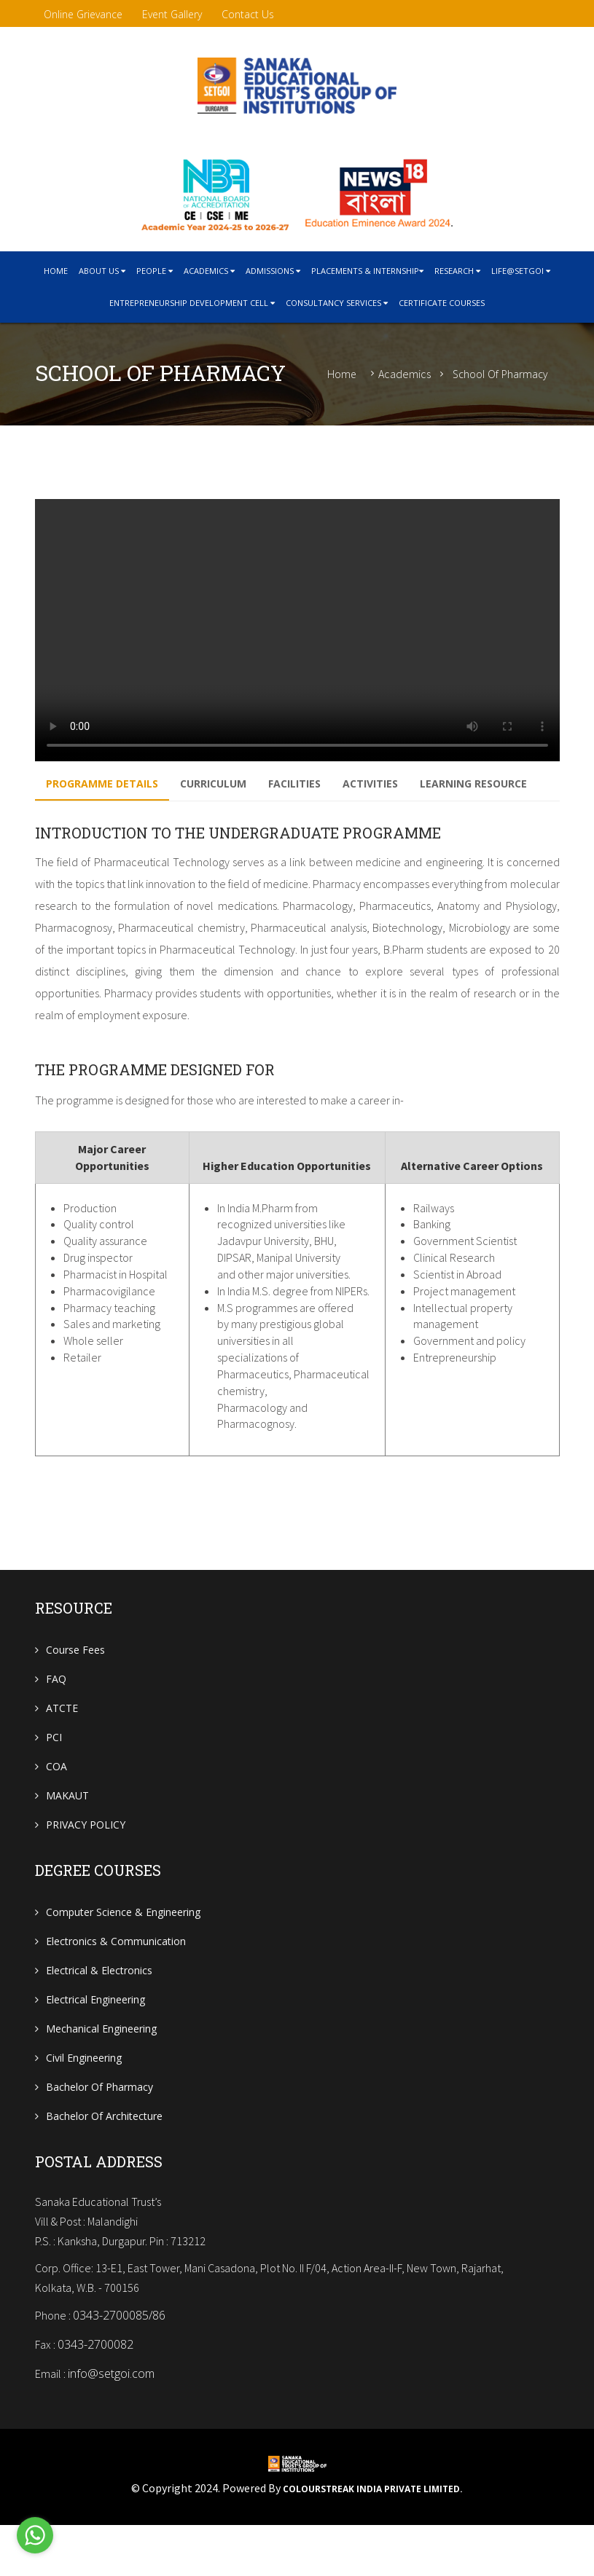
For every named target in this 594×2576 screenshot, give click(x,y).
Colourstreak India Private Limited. (373, 2540)
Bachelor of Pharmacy (99, 2127)
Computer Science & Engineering (123, 1952)
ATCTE (62, 1748)
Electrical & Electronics (99, 2010)
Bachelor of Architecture (104, 2156)
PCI (54, 1777)
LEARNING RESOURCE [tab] (103, 822)
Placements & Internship (367, 270)
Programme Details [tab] (106, 786)
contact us (248, 14)
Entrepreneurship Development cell (192, 302)
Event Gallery (172, 14)
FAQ (56, 1719)
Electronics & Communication (116, 1981)
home (56, 270)
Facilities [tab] (312, 786)
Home (341, 374)
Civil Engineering (84, 2098)
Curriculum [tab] (224, 786)
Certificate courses (442, 302)
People (154, 270)
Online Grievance (83, 14)
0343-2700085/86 (119, 2367)
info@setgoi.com (111, 2425)
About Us (102, 270)
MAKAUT (67, 1835)
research (457, 270)
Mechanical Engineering (101, 2069)
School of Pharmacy (500, 374)
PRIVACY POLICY (85, 1865)
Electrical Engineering (95, 2039)
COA (56, 1806)
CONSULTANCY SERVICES (337, 302)
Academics (209, 270)
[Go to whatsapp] (35, 2537)
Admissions (273, 270)
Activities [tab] (395, 786)
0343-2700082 (95, 2396)
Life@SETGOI (520, 270)
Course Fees (75, 1690)
